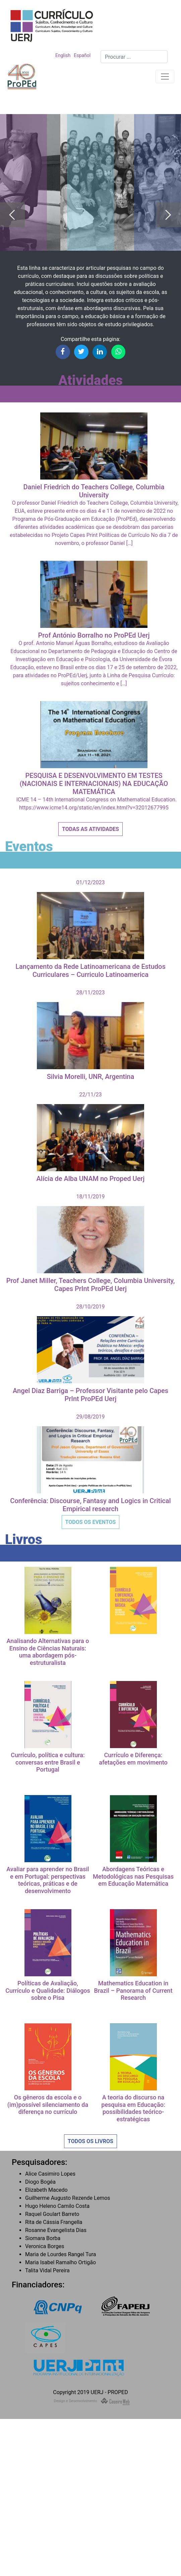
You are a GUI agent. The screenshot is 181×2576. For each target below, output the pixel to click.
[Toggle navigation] (165, 76)
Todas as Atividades (90, 829)
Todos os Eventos (90, 1522)
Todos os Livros (90, 2141)
